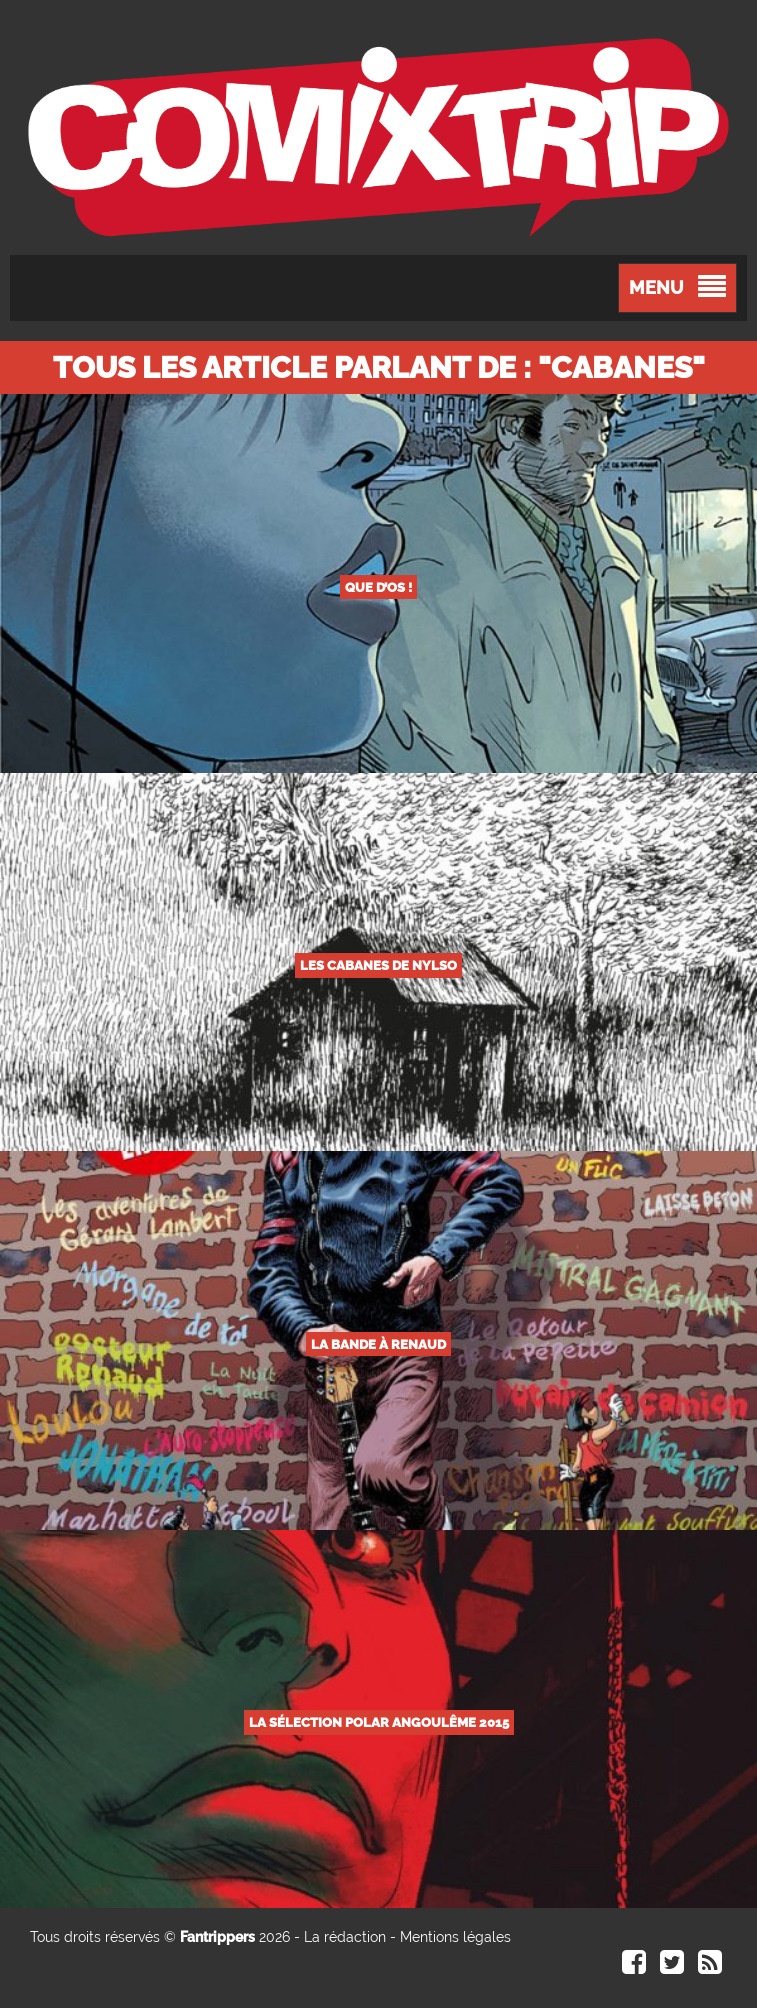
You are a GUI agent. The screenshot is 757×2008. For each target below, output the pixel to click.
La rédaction (345, 1937)
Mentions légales (455, 1937)
